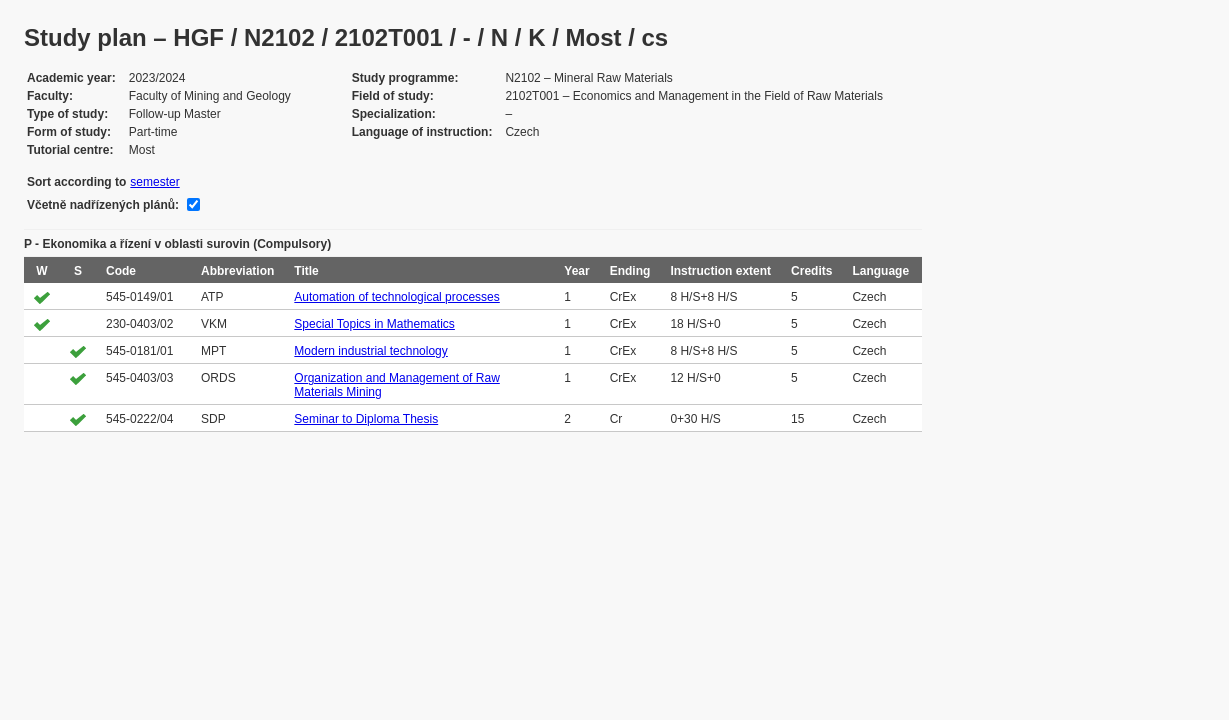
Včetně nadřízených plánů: (103, 205)
